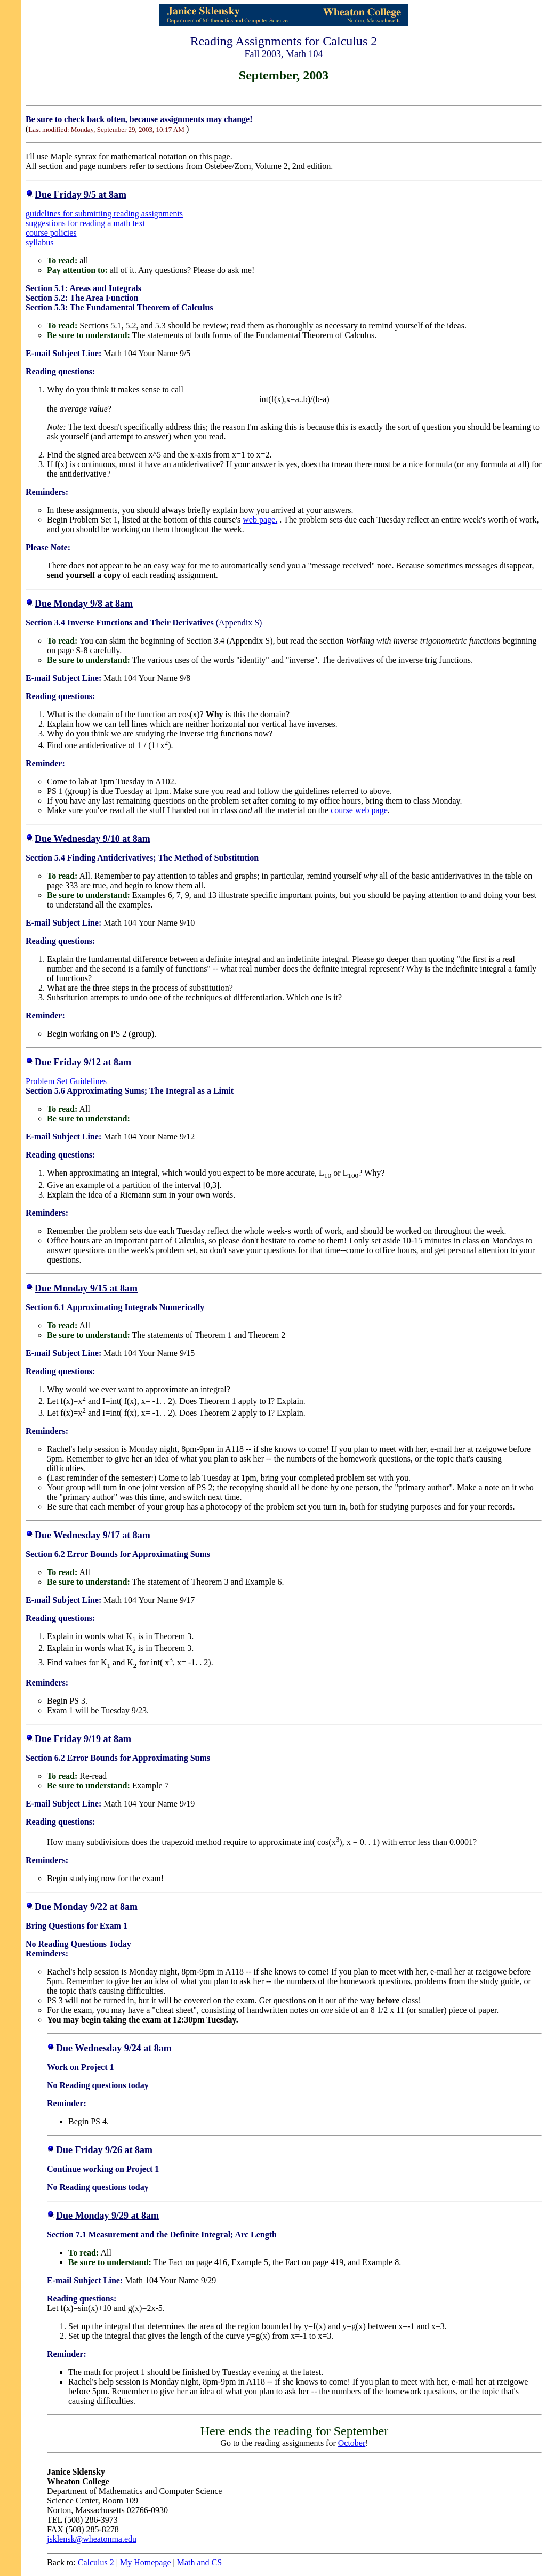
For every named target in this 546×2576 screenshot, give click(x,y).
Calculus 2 (96, 2562)
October (352, 2442)
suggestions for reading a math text (85, 223)
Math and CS (199, 2562)
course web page (359, 810)
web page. (260, 519)
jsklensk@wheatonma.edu (91, 2538)
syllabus (39, 242)
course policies (51, 232)
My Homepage (145, 2562)
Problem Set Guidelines (66, 1081)
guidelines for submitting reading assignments (104, 213)
